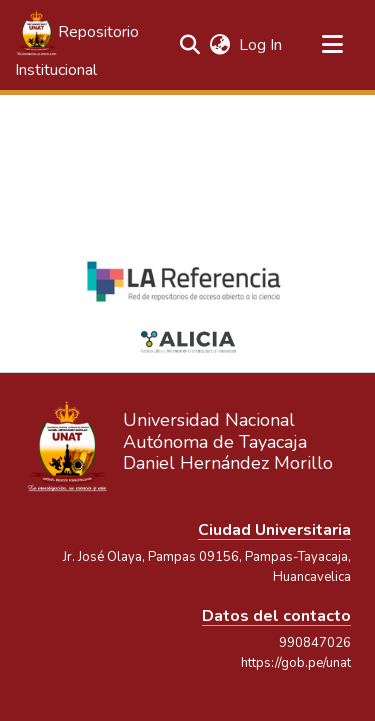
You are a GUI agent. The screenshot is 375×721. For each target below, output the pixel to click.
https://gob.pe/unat (296, 663)
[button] (80, 45)
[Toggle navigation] (332, 45)
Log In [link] (261, 45)
